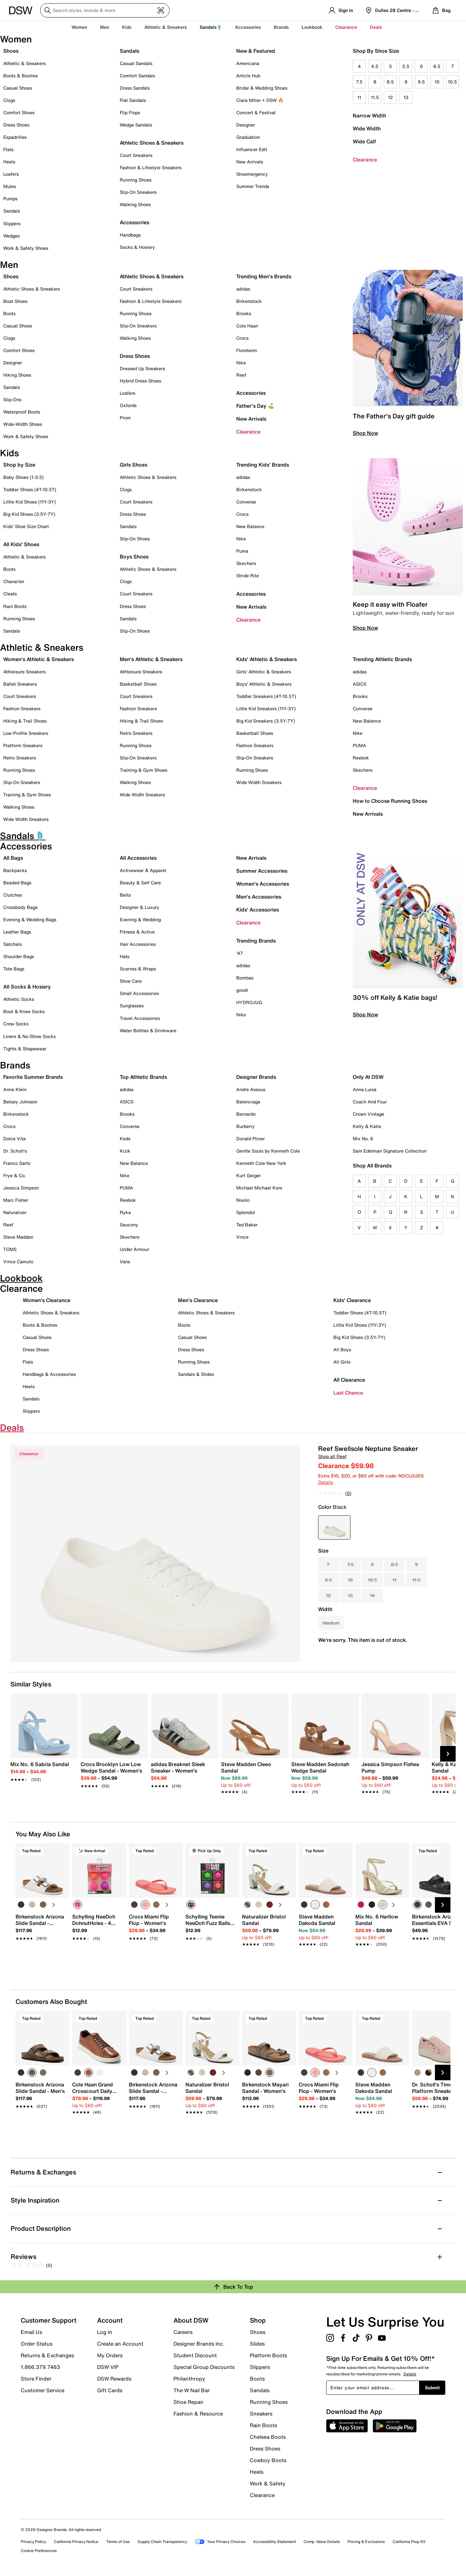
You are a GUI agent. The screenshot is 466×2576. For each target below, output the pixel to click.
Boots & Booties (20, 75)
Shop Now (365, 433)
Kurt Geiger (248, 1175)
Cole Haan (247, 325)
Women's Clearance (46, 1300)
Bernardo (246, 1114)
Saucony (129, 1224)
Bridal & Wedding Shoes (261, 87)
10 (437, 81)
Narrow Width (369, 115)
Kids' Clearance (352, 1300)
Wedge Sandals (136, 124)
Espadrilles (15, 137)
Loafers (11, 174)
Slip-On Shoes (135, 538)
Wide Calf (364, 141)
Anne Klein (15, 1089)
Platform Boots (268, 2355)
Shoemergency (252, 174)
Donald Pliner (250, 1138)
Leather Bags (17, 931)
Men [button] (104, 27)
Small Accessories (139, 993)
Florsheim (246, 350)
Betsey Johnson (20, 1101)
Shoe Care (131, 981)
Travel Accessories (140, 1018)
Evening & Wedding (140, 919)
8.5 (390, 81)
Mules (9, 186)
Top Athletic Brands (143, 1077)
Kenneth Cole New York (261, 1163)
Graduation (248, 137)
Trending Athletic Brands (382, 659)
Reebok (361, 757)
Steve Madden (18, 1236)
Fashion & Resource (198, 2413)
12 (390, 97)
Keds (125, 1138)
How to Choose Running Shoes (390, 801)
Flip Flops (130, 112)
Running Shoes (135, 179)
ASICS (359, 683)
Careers (183, 2332)
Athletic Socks (18, 999)
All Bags (13, 858)
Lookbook (312, 27)
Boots (9, 313)
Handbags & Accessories (49, 1374)
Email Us (31, 2332)
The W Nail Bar (191, 2390)
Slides (257, 2344)
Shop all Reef (332, 1456)
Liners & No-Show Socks (29, 1036)
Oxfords (128, 405)
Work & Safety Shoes (25, 248)
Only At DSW (368, 1077)
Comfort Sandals (137, 75)
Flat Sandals (133, 100)
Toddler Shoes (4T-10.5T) (29, 489)
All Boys (342, 1349)
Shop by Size (19, 465)
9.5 (421, 81)
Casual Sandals (136, 63)
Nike (241, 362)
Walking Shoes (135, 204)
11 (359, 97)
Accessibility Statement (274, 2541)
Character (13, 581)
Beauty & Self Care (140, 882)
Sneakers (261, 2413)
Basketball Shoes (138, 683)
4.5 (374, 66)
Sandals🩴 (211, 27)
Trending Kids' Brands (262, 465)
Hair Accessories (138, 944)
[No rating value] (331, 1493)
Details (325, 1482)
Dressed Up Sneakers (142, 368)
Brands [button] (281, 27)
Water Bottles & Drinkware (148, 1030)
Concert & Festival (256, 112)
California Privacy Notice (76, 2541)
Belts (125, 894)
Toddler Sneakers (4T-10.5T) (266, 696)
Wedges (11, 235)
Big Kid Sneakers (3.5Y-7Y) (265, 720)
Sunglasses (132, 1005)
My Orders (110, 2355)
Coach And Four (370, 1101)
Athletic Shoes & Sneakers (151, 143)
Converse (246, 501)
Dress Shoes (16, 124)
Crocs (242, 338)
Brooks (243, 313)
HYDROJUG (249, 1002)
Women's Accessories (262, 884)
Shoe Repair (188, 2402)
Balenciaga (248, 1101)
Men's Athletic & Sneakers (151, 659)
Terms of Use (118, 2541)
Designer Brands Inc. (199, 2344)
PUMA (359, 745)
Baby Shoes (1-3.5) (23, 477)
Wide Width (367, 128)
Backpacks (15, 870)
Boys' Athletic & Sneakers (264, 683)
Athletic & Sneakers (24, 63)
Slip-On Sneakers (138, 192)
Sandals (11, 210)
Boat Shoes (15, 301)
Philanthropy (189, 2379)
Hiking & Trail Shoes (25, 720)
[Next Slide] (448, 1754)
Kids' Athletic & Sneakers (266, 659)
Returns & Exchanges (47, 2355)
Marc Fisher (15, 1200)
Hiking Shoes (17, 374)
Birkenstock (249, 301)
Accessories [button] (248, 27)
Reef (241, 374)
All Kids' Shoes (21, 544)
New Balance (250, 526)
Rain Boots (15, 606)
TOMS (10, 1249)
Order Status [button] (36, 2344)
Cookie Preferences (39, 2550)
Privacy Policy (33, 2541)
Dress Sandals (135, 87)
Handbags (130, 234)
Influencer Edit (251, 149)
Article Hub (248, 75)
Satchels (12, 944)
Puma (242, 550)
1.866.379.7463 (40, 2367)
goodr (242, 990)
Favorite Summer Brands (33, 1077)
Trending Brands (256, 941)
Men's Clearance (198, 1300)
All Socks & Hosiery (27, 986)
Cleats (10, 593)
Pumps (10, 198)
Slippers (11, 223)
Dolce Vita (14, 1138)
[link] (42, 1768)
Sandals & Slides (196, 1374)
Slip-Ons (12, 399)
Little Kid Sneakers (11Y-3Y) (266, 708)
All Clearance (349, 1380)
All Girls (341, 1361)
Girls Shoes (133, 465)
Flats (8, 149)
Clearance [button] (346, 27)
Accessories (251, 393)
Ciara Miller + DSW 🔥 (259, 100)
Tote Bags (13, 968)
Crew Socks (15, 1023)
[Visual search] (161, 10)
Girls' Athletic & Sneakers (263, 671)
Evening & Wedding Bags (29, 919)
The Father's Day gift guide (394, 416)
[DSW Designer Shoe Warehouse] (21, 10)
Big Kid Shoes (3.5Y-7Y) (29, 514)
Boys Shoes (134, 556)
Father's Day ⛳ (255, 406)
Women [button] (79, 27)
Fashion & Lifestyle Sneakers (151, 167)
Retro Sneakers (19, 757)
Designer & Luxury (139, 907)
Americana (247, 63)
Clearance (365, 159)
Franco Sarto (16, 1163)
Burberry (245, 1126)
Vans (125, 1261)
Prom (125, 417)
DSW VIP (107, 2367)
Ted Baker (247, 1224)
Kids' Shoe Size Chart (26, 526)
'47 (239, 953)
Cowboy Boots (268, 2460)
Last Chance (348, 1393)
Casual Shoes (17, 87)
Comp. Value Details (322, 2541)
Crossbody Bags (20, 907)
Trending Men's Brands (263, 276)
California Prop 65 (409, 2541)
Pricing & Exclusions (366, 2541)
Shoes (10, 51)
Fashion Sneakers (21, 708)
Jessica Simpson (21, 1187)
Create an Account (120, 2344)
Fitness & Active (137, 931)
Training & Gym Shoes (27, 794)
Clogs (9, 100)
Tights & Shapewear (24, 1048)
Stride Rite (247, 575)
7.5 (359, 81)
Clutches (12, 894)
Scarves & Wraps (138, 968)
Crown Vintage (368, 1114)
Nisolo (243, 1200)
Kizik (125, 1150)
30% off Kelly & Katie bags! (395, 997)
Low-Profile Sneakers (25, 733)
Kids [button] (126, 27)
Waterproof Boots (21, 411)
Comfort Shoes (19, 112)
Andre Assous (250, 1089)
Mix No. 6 (363, 1138)
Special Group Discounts (204, 2367)
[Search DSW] (105, 10)
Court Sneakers (136, 155)
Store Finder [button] (36, 2379)
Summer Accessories (261, 871)
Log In (104, 2332)
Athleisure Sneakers (24, 671)
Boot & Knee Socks (24, 1011)
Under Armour (134, 1249)
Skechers (246, 563)
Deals (376, 27)
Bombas (244, 977)
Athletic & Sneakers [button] (165, 27)
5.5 (405, 66)
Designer (245, 124)
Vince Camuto (18, 1261)
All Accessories (138, 858)
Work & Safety (267, 2483)
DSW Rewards (114, 2379)
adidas (243, 288)
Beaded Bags (17, 882)
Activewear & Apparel (143, 870)
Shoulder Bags (18, 956)
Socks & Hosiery (137, 247)
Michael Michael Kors (259, 1187)
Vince (242, 1236)
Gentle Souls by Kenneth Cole (268, 1150)
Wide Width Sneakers (26, 819)
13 (406, 97)
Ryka (125, 1212)
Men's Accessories (258, 897)
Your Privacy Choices (220, 2541)
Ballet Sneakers (20, 683)
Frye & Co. (14, 1175)
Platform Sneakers (22, 745)
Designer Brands (256, 1077)
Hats (124, 956)
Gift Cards (109, 2390)
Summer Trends (252, 186)
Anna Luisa (364, 1089)
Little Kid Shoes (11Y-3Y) (29, 501)
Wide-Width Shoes (22, 424)
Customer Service (42, 2390)
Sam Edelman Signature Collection (390, 1150)
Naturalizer (15, 1212)
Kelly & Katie (367, 1126)
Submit (432, 2387)
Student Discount (195, 2355)
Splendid (245, 1212)
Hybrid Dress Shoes (140, 380)
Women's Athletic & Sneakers (38, 659)
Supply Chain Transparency (162, 2541)
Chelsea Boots (268, 2437)
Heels (9, 161)
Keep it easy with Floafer (390, 604)
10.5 (452, 81)
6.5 (436, 66)
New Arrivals (249, 161)
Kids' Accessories (257, 909)
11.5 (375, 97)
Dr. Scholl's (15, 1150)
